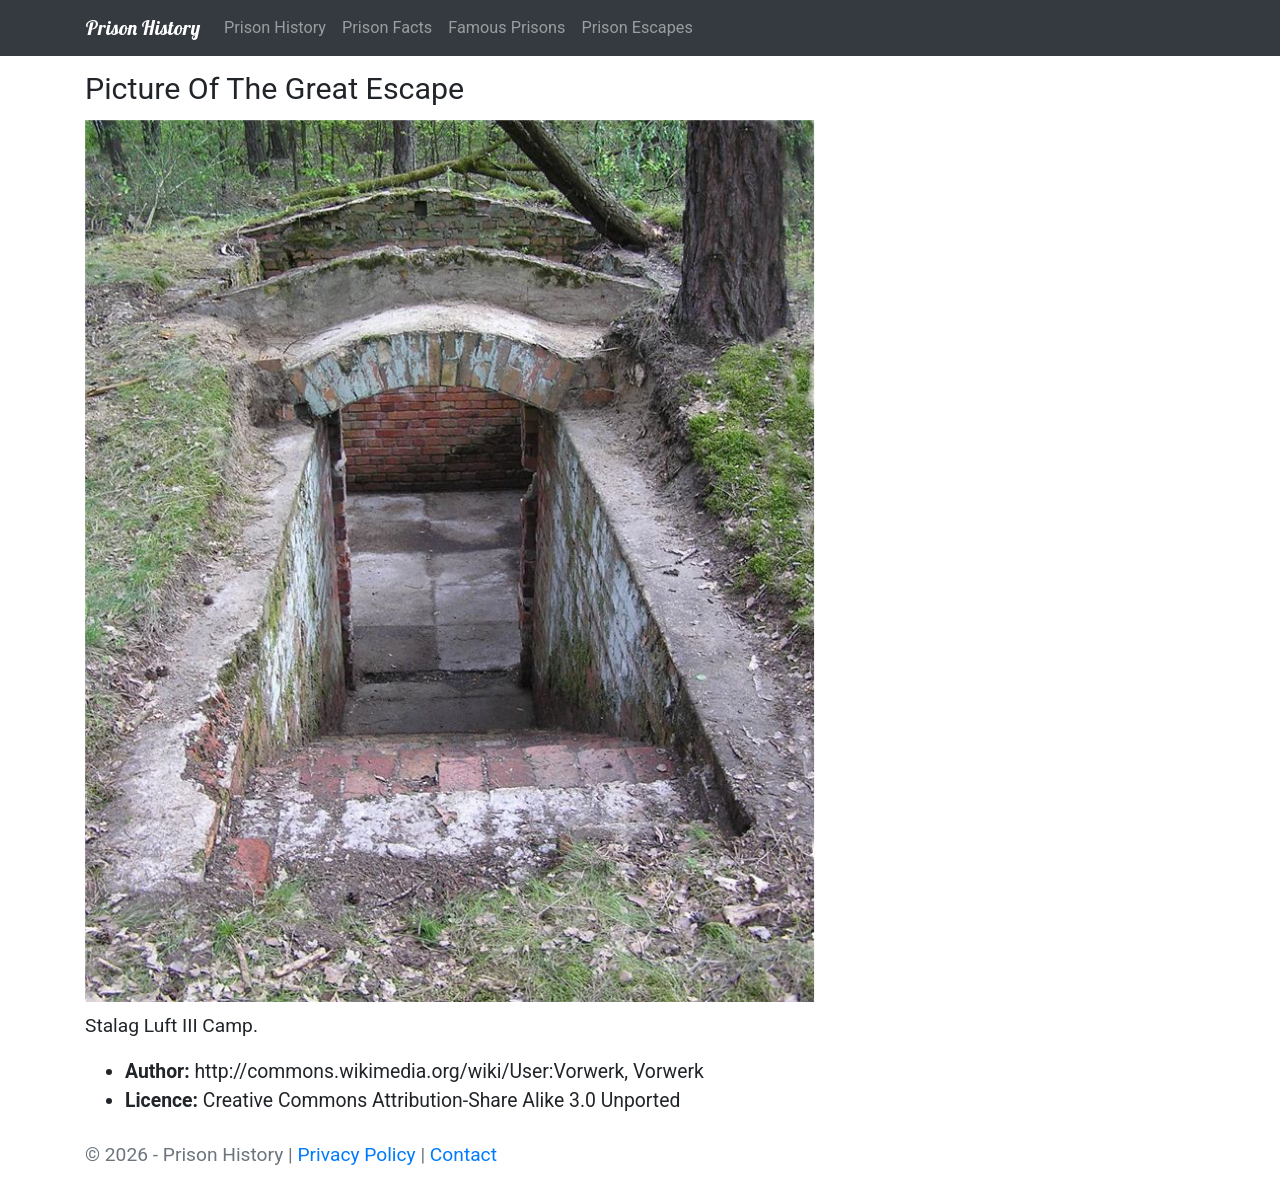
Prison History (142, 27)
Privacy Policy (357, 1154)
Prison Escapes (636, 27)
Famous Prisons (506, 27)
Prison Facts (387, 27)
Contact (463, 1154)
